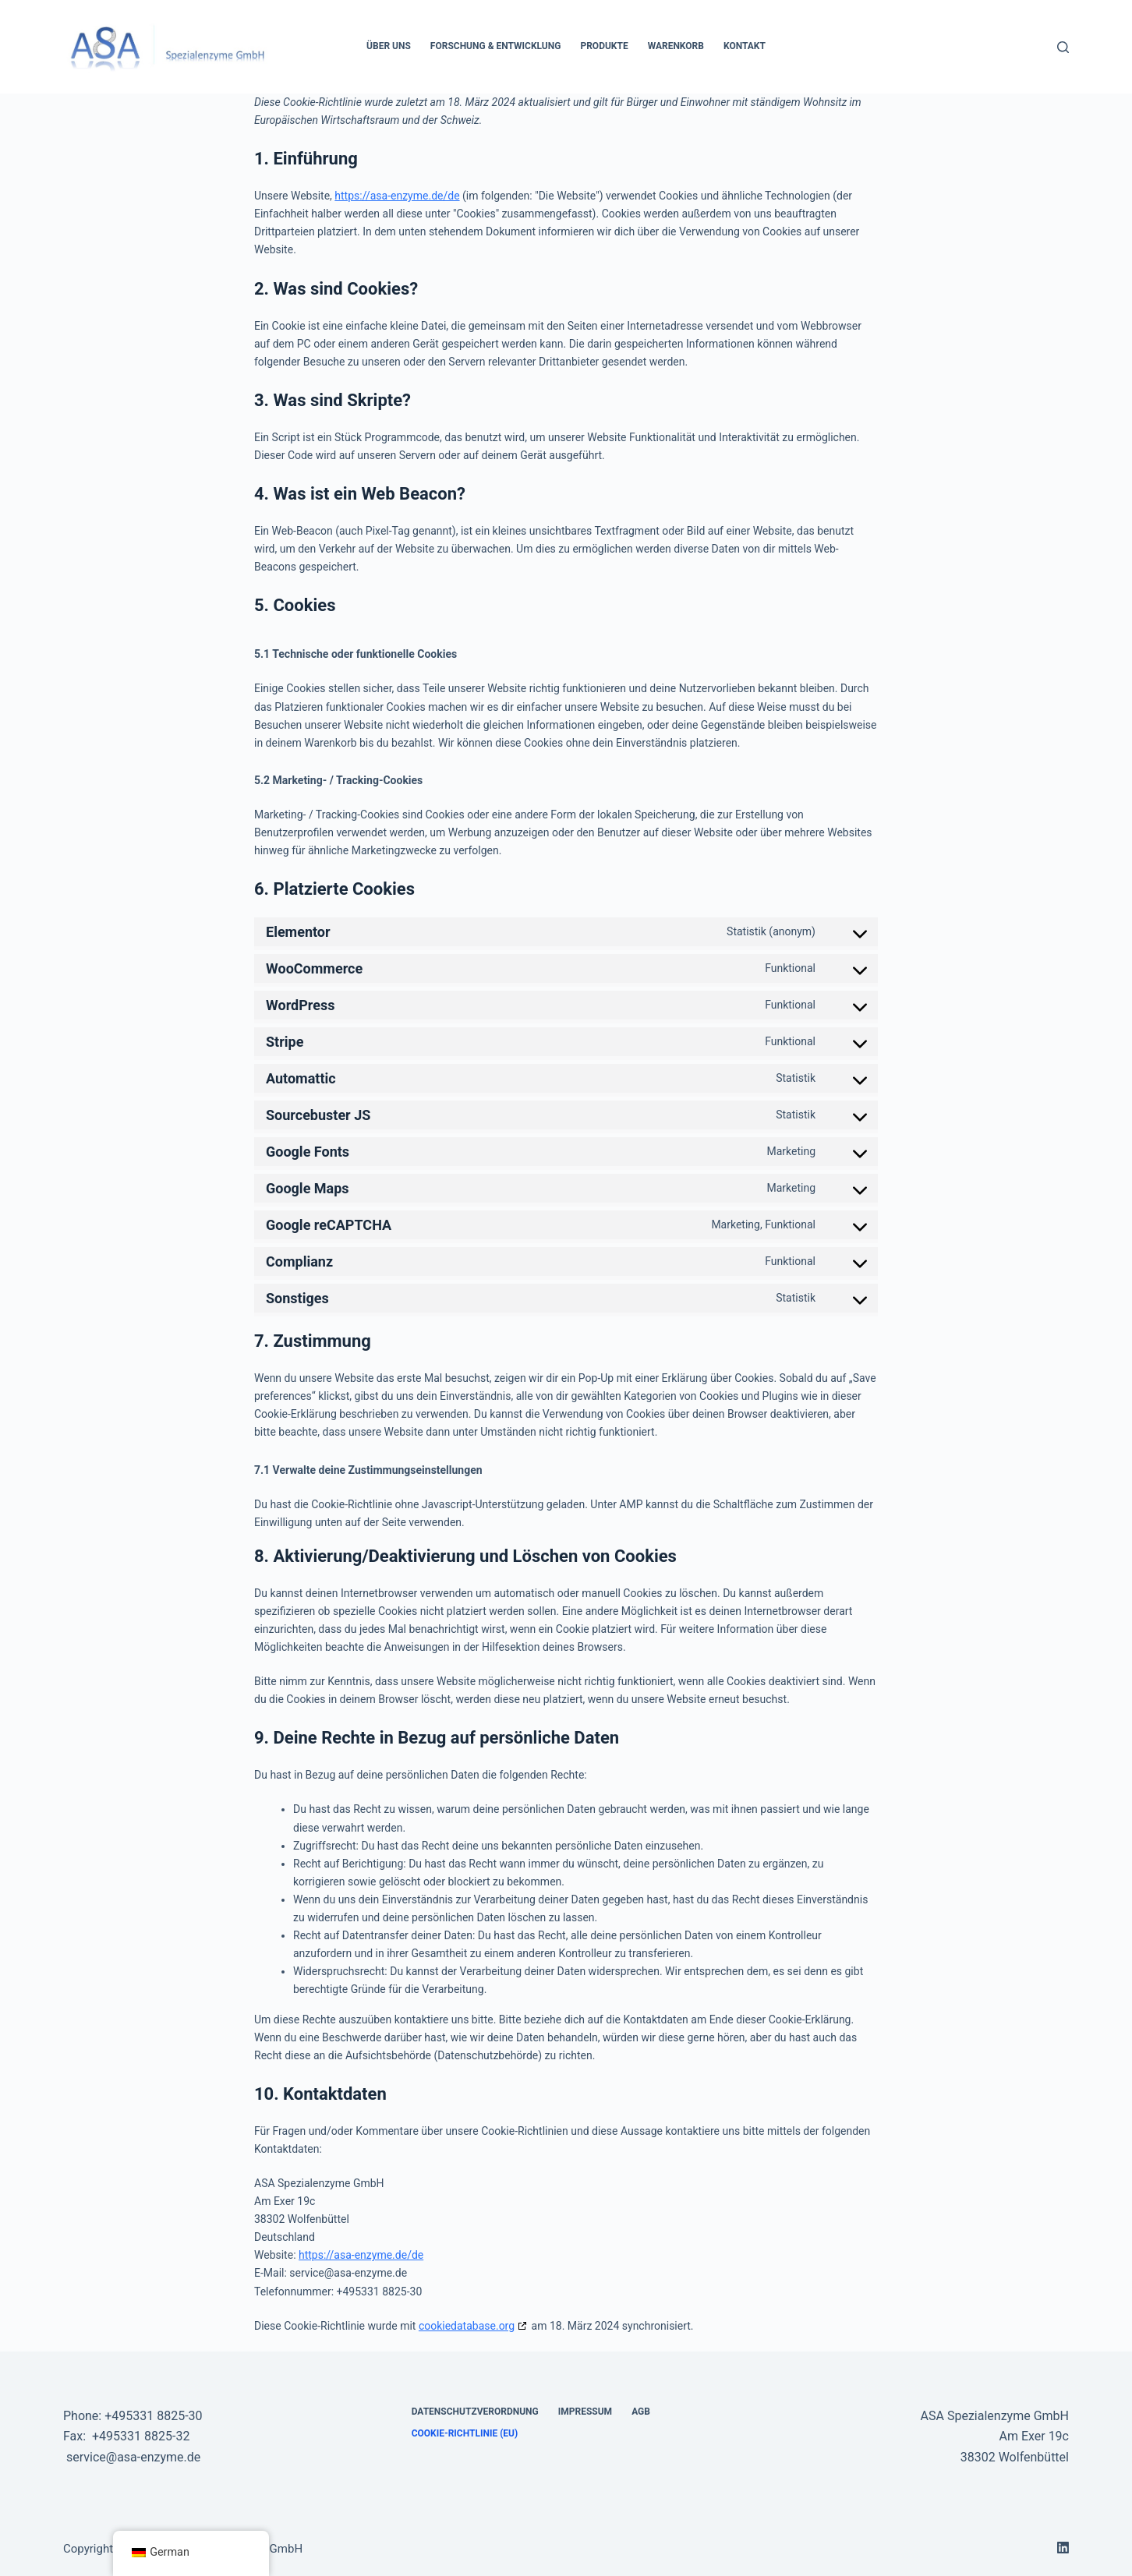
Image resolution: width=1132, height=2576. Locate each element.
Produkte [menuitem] (604, 46)
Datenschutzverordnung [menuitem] (475, 2411)
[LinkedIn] (1063, 2547)
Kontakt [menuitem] (744, 46)
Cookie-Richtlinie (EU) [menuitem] (465, 2433)
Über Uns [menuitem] (388, 46)
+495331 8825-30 (153, 2415)
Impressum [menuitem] (585, 2411)
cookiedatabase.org (467, 2326)
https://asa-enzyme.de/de (396, 195)
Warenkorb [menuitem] (676, 46)
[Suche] (1063, 47)
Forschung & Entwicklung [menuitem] (495, 46)
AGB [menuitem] (640, 2411)
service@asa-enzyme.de (133, 2457)
